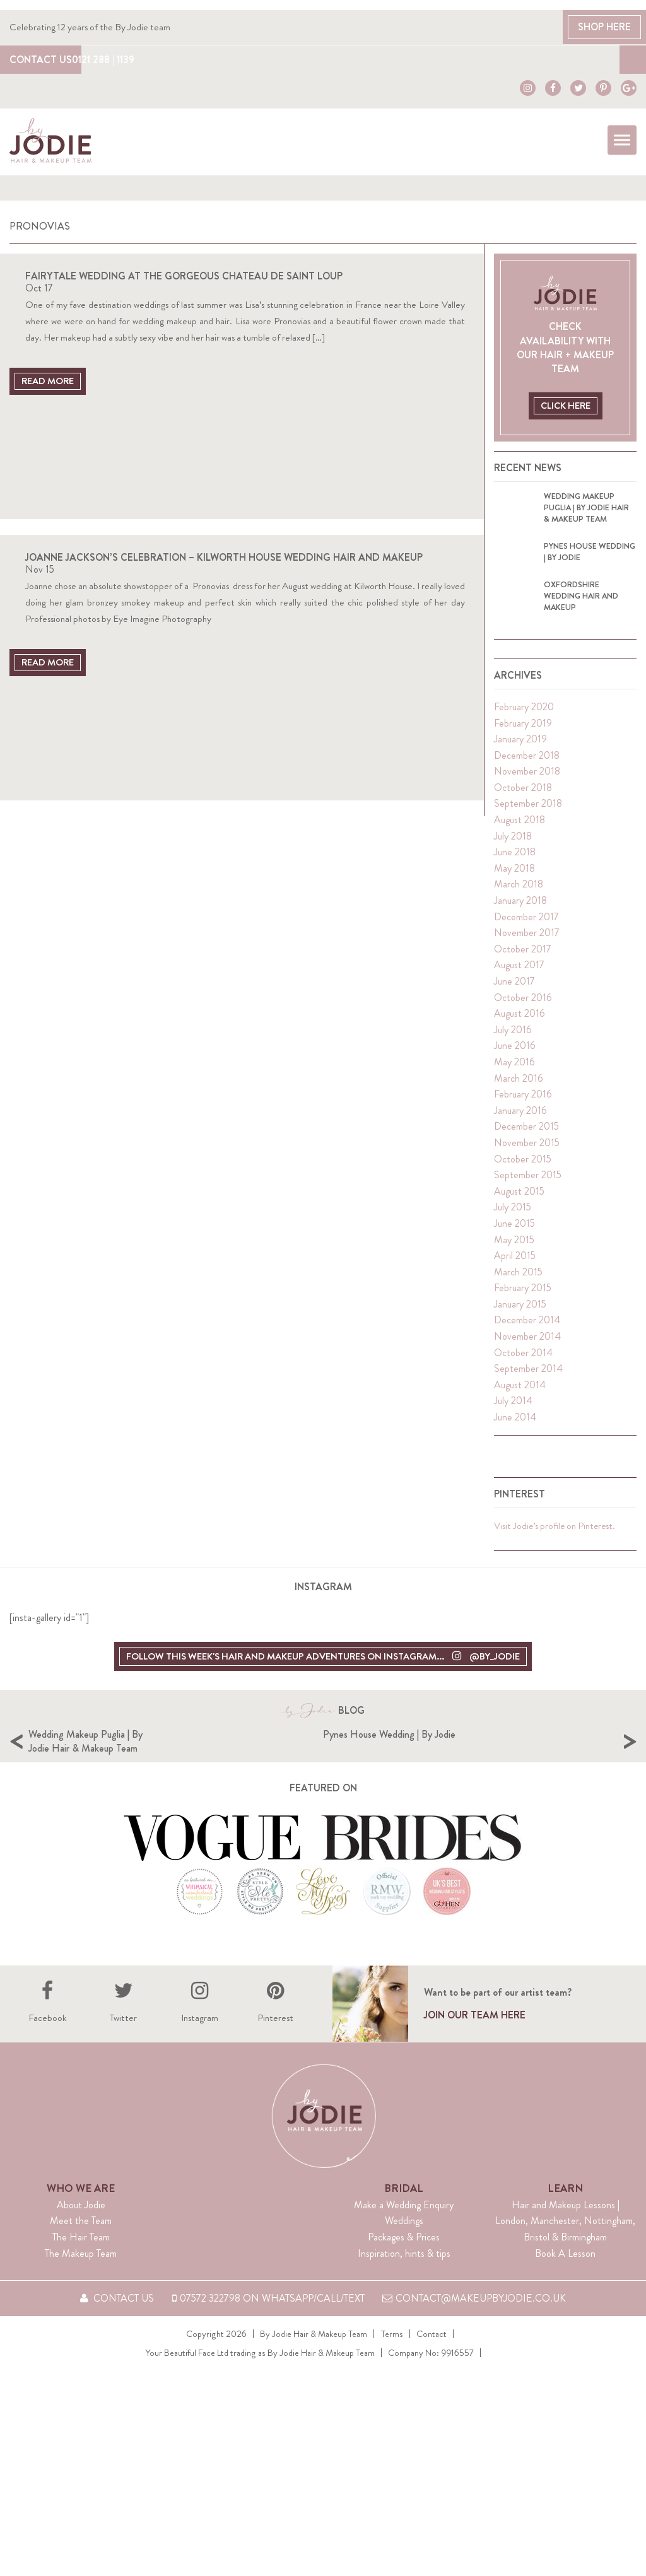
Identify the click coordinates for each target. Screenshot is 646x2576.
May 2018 (514, 875)
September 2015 (527, 1181)
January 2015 (520, 1311)
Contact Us (41, 59)
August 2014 (520, 1392)
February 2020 (524, 713)
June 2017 (514, 988)
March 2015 (518, 1279)
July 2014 (513, 1408)
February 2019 (523, 730)
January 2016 (520, 1117)
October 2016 (523, 1004)
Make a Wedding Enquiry (404, 2252)
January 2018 (520, 907)
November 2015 (527, 1149)
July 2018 (513, 843)
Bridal (403, 2235)
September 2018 (528, 811)
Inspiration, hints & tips (404, 2300)
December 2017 (526, 923)
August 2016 (519, 1020)
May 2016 (514, 1069)
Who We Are (81, 2235)
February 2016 (523, 1101)
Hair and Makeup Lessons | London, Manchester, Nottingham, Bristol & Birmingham (565, 2268)
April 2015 (515, 1262)
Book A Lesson (565, 2300)
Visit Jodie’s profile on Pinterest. (556, 1533)
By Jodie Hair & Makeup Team (314, 2381)
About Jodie (81, 2252)
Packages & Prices (404, 2284)
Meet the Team (81, 2268)
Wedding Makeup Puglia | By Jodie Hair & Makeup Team (232, 1747)
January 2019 (520, 746)
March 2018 (518, 891)
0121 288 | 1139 (122, 59)
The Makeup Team (81, 2300)
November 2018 (527, 778)
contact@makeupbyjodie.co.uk (475, 2345)
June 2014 (515, 1424)
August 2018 (519, 826)
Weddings (404, 2268)
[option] (175, 1768)
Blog (605, 59)
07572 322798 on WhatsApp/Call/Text (268, 2345)
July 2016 (513, 1036)
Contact (431, 2381)
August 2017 (519, 972)
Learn (565, 2235)
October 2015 (522, 1166)
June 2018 (515, 859)
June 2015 (514, 1230)
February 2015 (522, 1294)
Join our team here (475, 2063)
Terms (392, 2381)
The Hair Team (81, 2284)
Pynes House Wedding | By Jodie (536, 1740)
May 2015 (514, 1246)
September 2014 (528, 1375)
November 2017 (527, 939)
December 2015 (526, 1133)
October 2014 (523, 1359)
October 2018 (523, 794)
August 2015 (519, 1198)
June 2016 (515, 1053)
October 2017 (522, 956)
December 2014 (527, 1327)
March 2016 (518, 1085)
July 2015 (512, 1214)
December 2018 (527, 762)
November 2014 (527, 1343)
